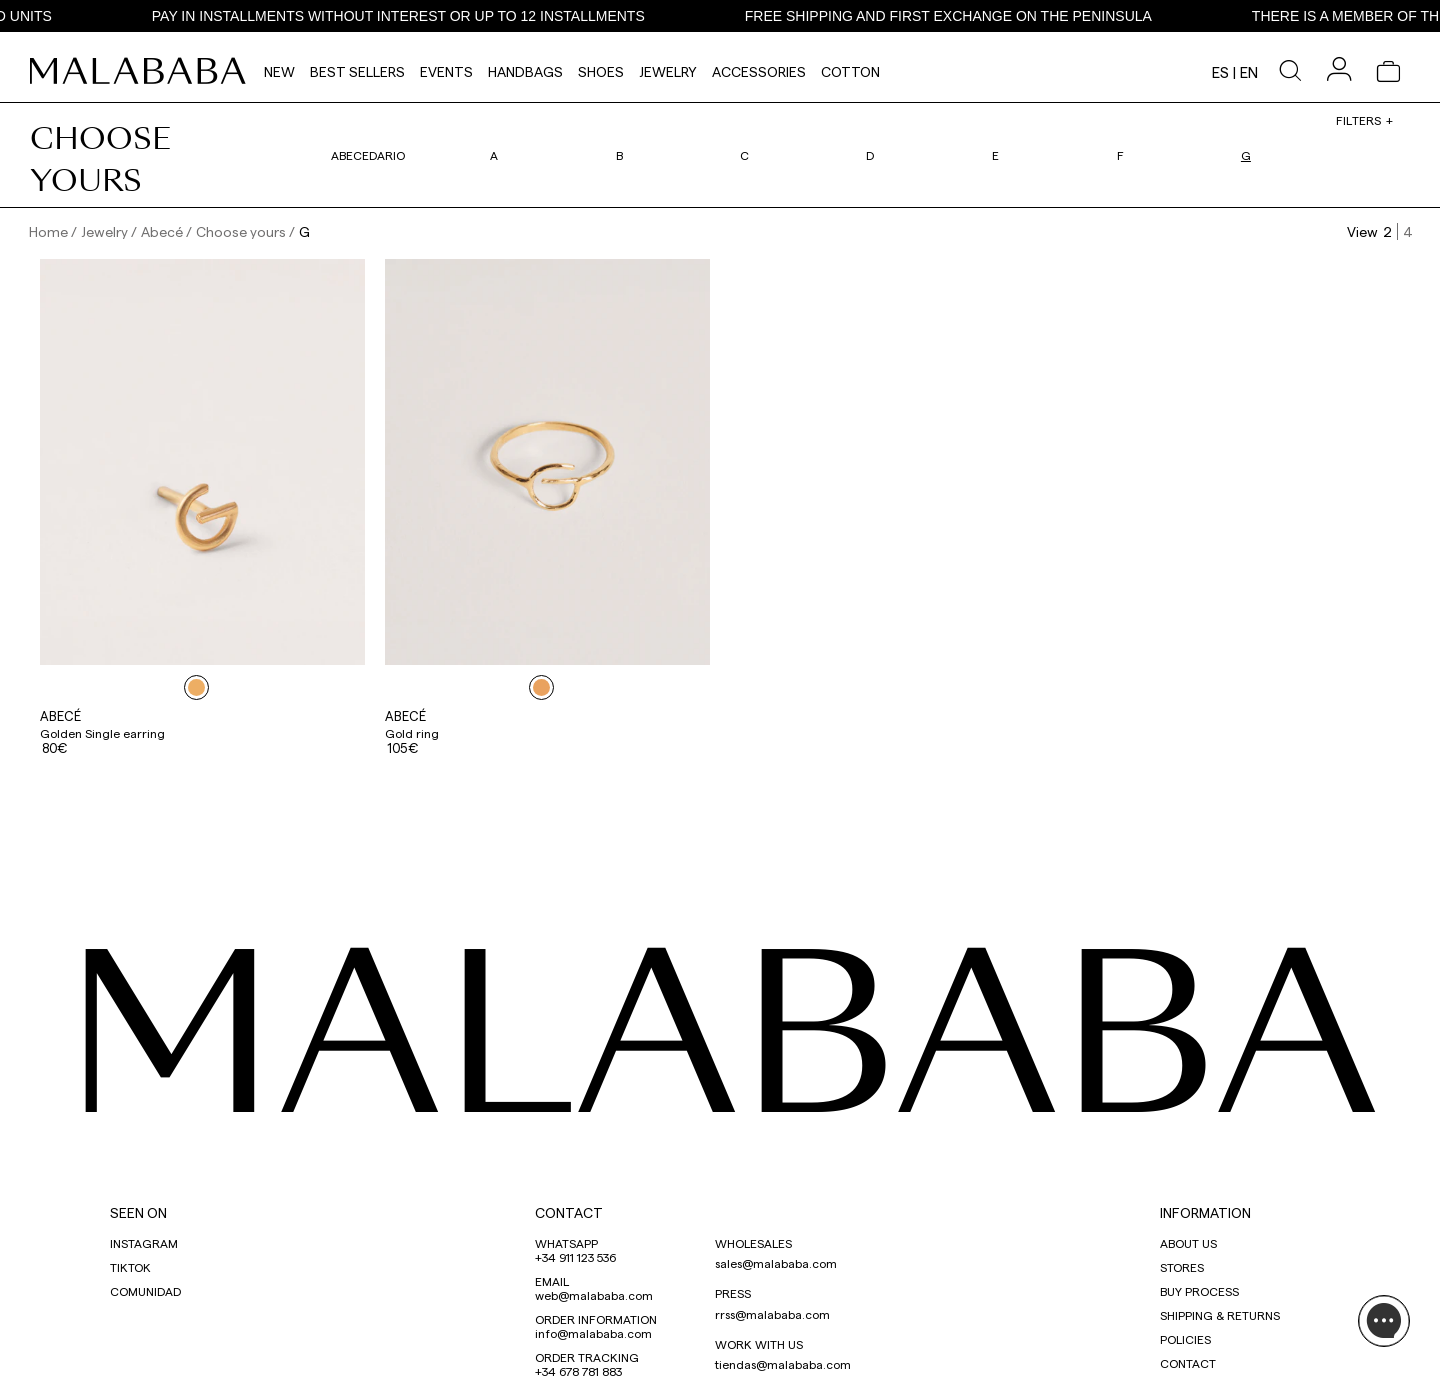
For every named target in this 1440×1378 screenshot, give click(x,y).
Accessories (759, 71)
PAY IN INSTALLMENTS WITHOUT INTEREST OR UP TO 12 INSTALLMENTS (415, 16)
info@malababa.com (593, 1333)
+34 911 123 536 (575, 1257)
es (1220, 72)
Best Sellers (357, 71)
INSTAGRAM (144, 1243)
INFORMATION (1205, 1212)
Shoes (601, 71)
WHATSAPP (566, 1243)
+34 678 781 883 (578, 1371)
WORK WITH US (759, 1344)
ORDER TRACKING (587, 1357)
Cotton (850, 71)
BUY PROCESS (1199, 1291)
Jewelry (668, 71)
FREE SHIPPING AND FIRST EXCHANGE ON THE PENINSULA (965, 16)
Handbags (525, 71)
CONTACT (569, 1212)
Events (446, 71)
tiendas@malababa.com (783, 1364)
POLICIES (1185, 1339)
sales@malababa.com (776, 1263)
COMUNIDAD (145, 1291)
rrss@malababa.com (772, 1314)
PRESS (733, 1293)
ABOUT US (1188, 1243)
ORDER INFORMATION (596, 1319)
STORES (1182, 1267)
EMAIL (552, 1281)
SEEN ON (138, 1212)
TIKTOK (130, 1267)
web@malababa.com (594, 1295)
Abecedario (368, 155)
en (1249, 72)
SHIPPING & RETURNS (1220, 1315)
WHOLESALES (753, 1243)
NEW (279, 71)
